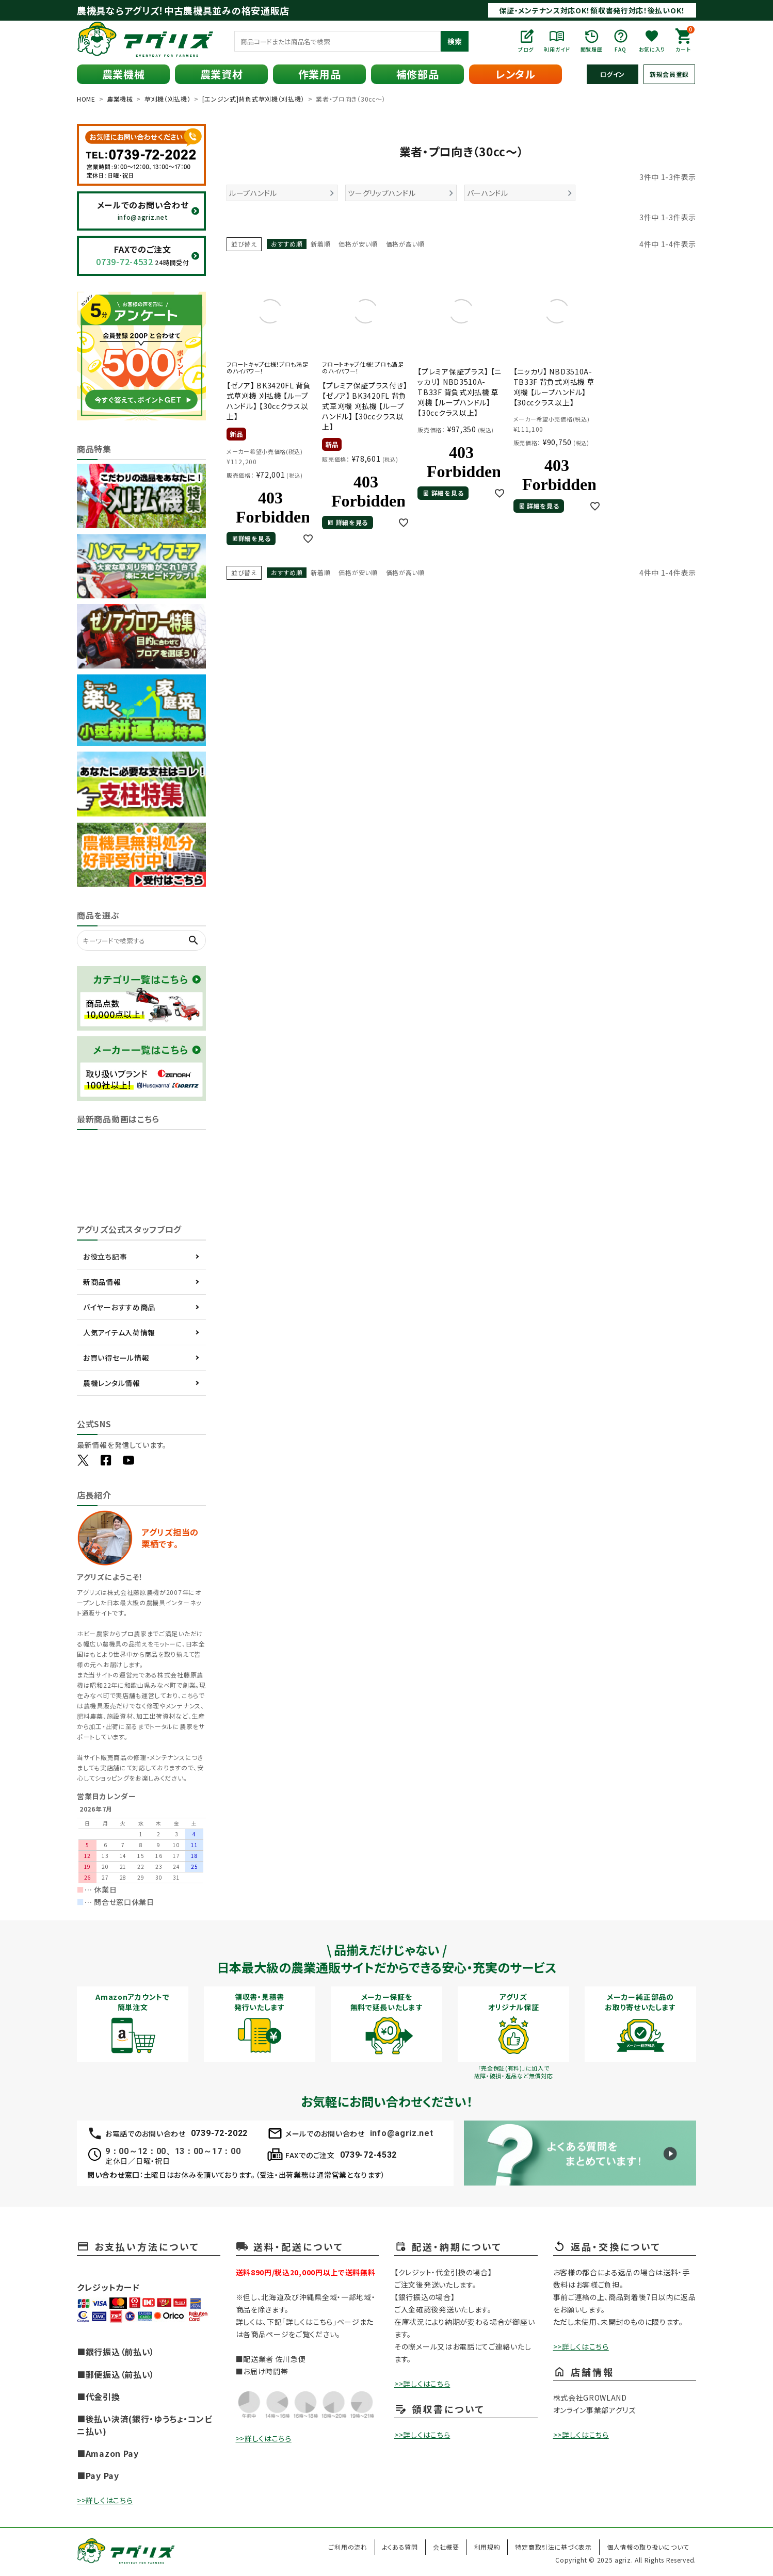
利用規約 (487, 2546)
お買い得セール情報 (116, 1357)
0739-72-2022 (219, 2133)
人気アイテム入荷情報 (119, 1332)
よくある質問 (400, 2546)
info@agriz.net (401, 2133)
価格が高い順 (405, 243)
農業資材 (221, 74)
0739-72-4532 (368, 2155)
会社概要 (446, 2546)
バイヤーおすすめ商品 (119, 1307)
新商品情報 (102, 1282)
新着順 (320, 243)
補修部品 (417, 74)
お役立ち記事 (105, 1256)
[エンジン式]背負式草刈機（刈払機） (253, 98)
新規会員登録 (669, 74)
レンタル (515, 74)
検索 (454, 41)
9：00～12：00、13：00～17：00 (172, 2151)
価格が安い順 (358, 243)
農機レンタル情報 (111, 1383)
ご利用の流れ (347, 2546)
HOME (86, 98)
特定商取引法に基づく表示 (553, 2546)
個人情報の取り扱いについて (648, 2546)
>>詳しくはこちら (105, 2500)
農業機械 (123, 74)
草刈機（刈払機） (167, 98)
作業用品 (319, 74)
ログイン (612, 74)
